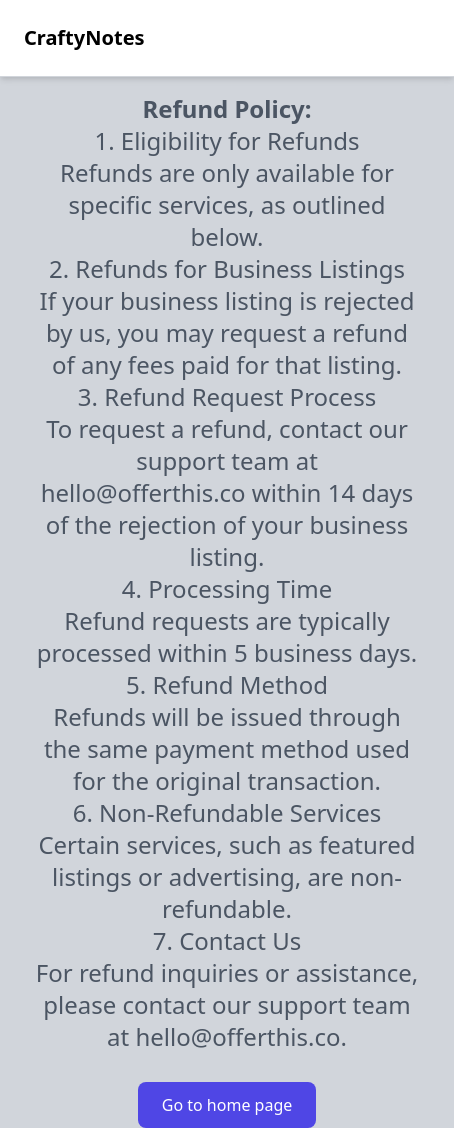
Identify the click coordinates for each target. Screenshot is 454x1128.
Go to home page (227, 1105)
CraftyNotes (84, 37)
